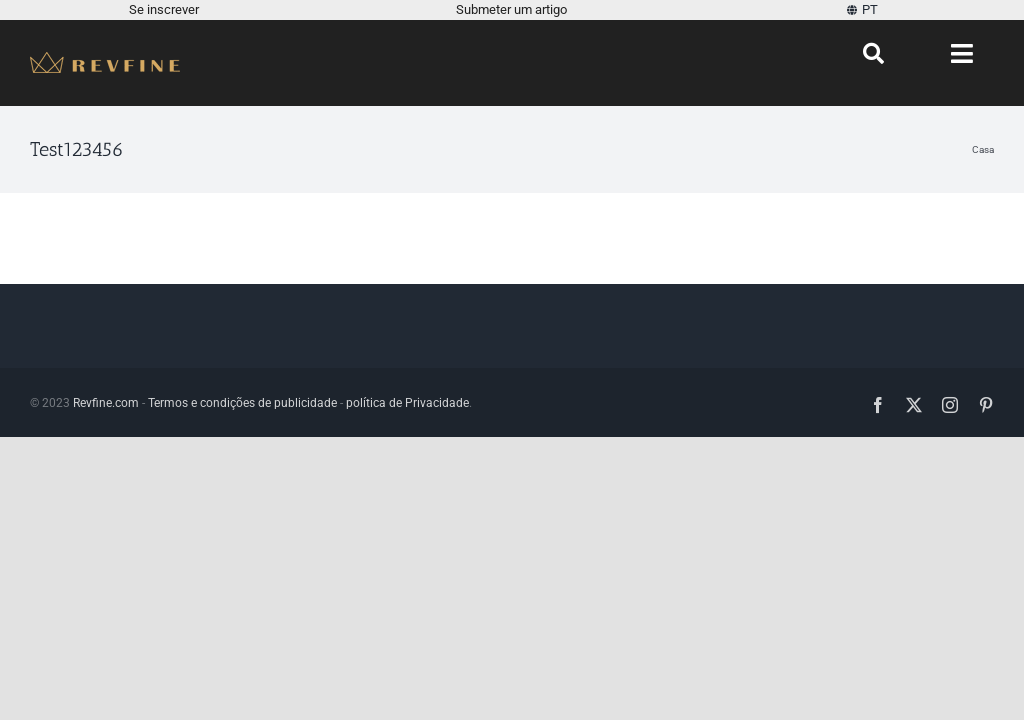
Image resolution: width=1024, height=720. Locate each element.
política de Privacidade (407, 403)
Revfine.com (106, 403)
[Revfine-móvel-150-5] (105, 59)
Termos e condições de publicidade (242, 403)
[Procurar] (873, 54)
